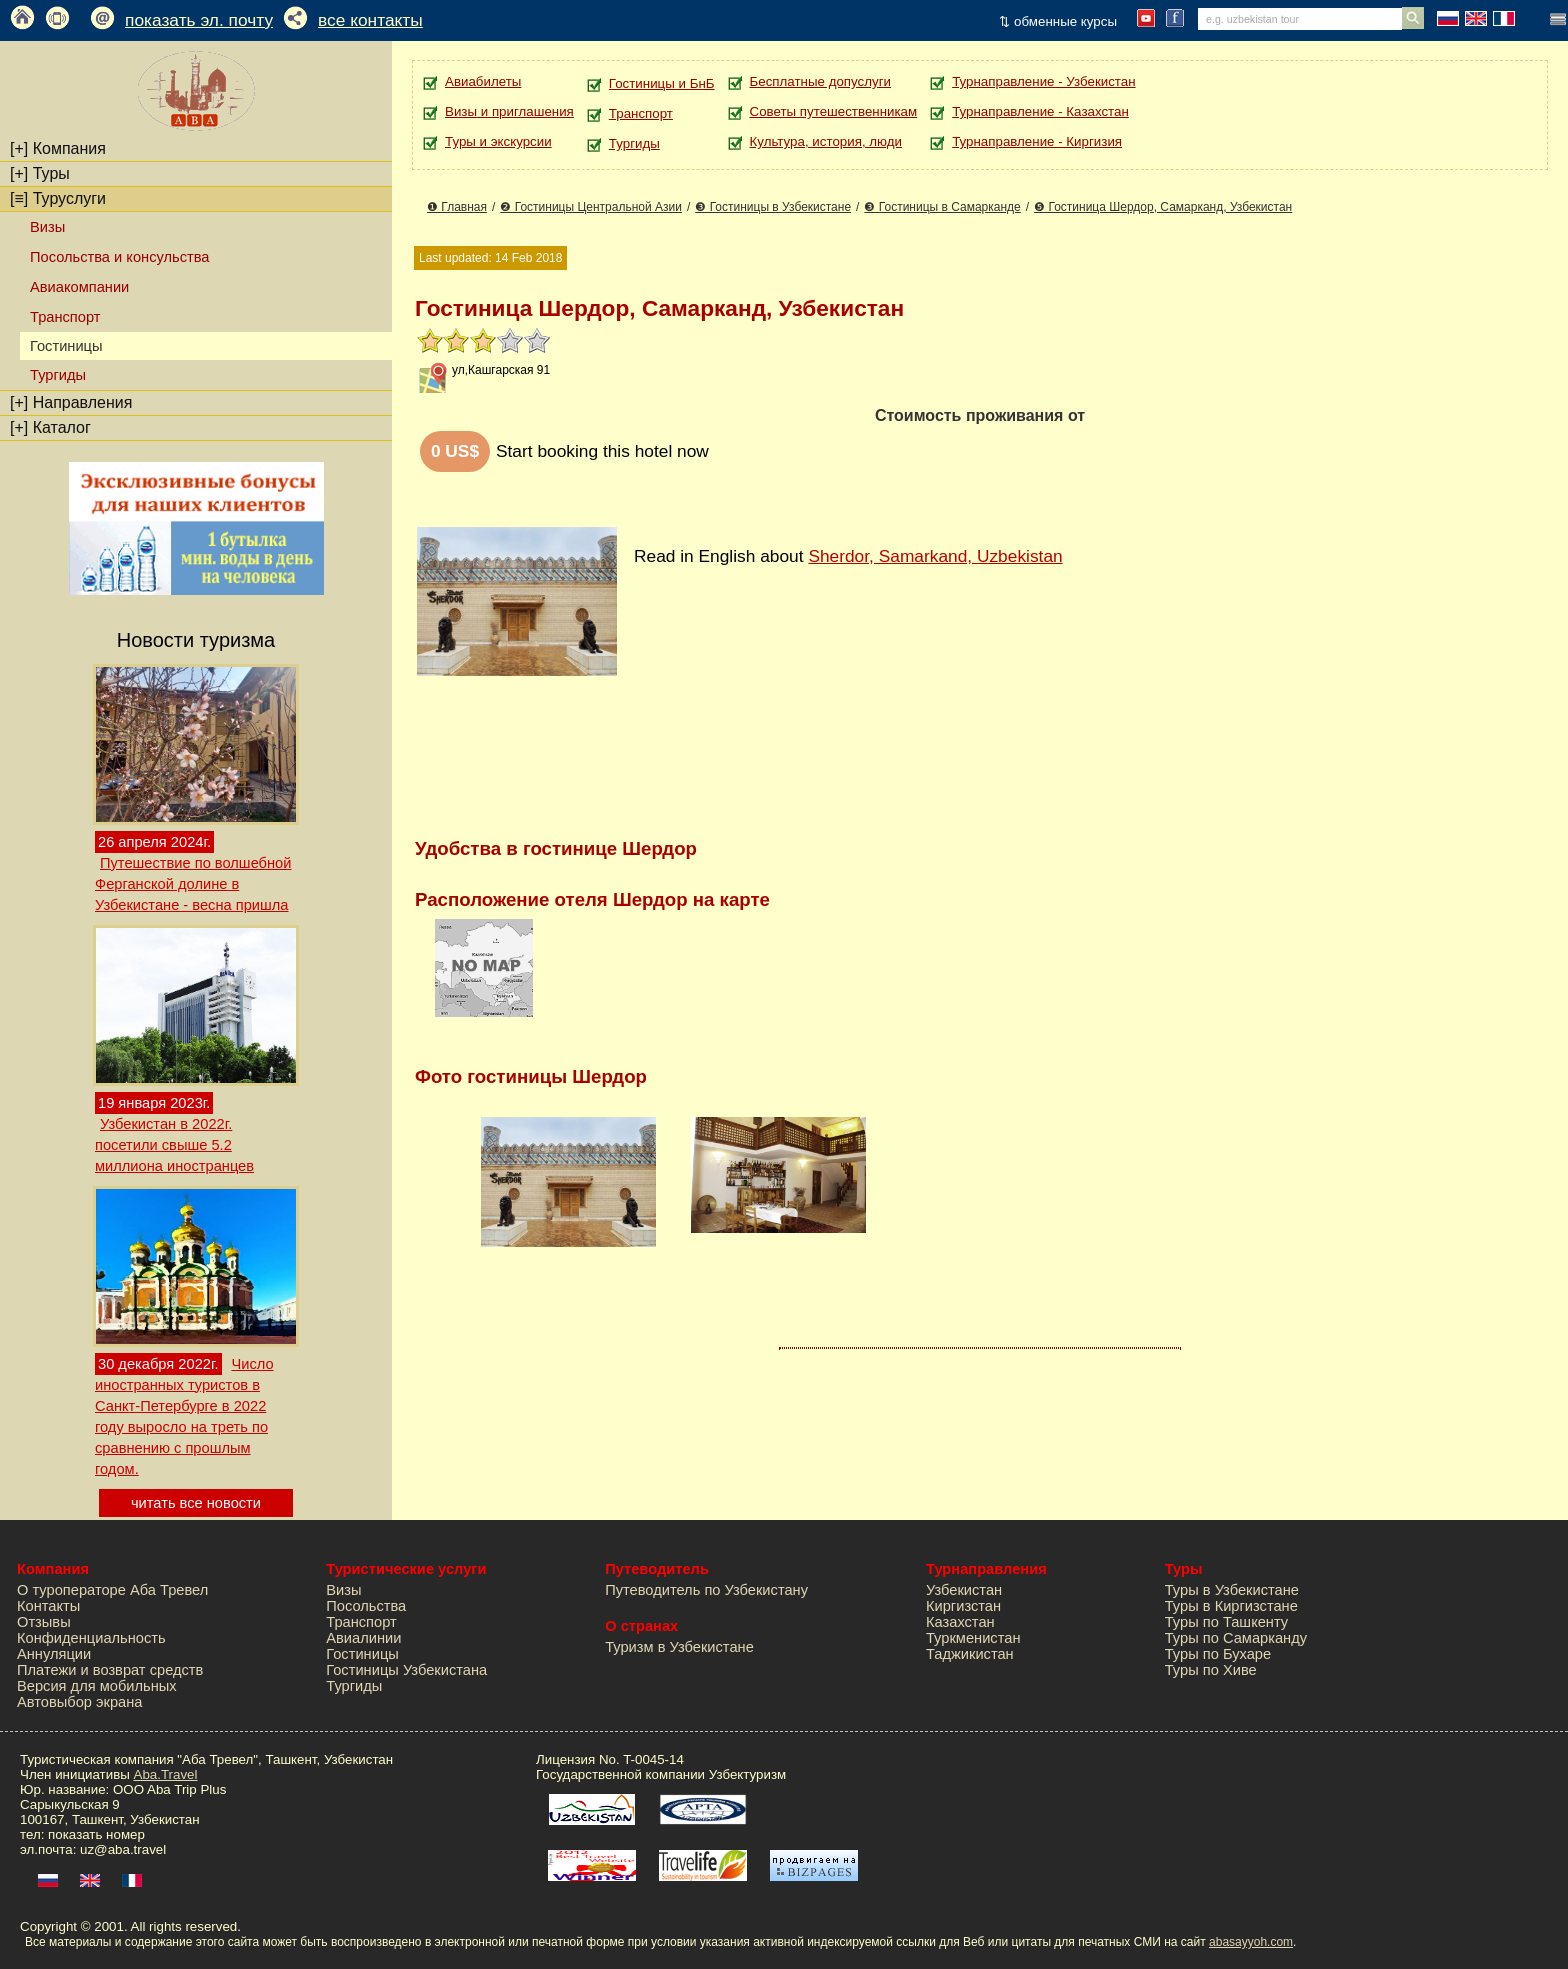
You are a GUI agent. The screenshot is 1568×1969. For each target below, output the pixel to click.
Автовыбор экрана (79, 1702)
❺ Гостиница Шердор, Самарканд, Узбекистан (1163, 207)
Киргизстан (963, 1606)
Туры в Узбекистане (1232, 1590)
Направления (71, 402)
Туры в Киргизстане (1231, 1606)
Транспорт (65, 317)
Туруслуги (58, 198)
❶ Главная (457, 207)
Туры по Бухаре (1218, 1654)
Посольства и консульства (120, 257)
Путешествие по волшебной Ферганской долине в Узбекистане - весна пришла (193, 884)
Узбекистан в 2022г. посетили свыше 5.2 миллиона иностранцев (174, 1145)
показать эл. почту (199, 20)
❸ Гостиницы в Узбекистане (773, 207)
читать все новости (196, 1503)
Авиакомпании (79, 287)
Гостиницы (362, 1654)
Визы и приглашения (509, 111)
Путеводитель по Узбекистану (706, 1590)
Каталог (50, 427)
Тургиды (58, 375)
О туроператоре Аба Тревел (112, 1590)
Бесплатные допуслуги (820, 81)
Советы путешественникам (834, 111)
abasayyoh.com (1251, 1942)
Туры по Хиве (1211, 1670)
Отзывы (44, 1622)
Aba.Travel (166, 1774)
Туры (40, 173)
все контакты (370, 20)
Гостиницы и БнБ (662, 83)
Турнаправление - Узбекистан (1043, 81)
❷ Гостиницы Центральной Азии (591, 207)
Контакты (48, 1606)
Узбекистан (964, 1590)
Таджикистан (970, 1654)
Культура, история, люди (826, 141)
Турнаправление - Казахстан (1040, 111)
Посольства (366, 1606)
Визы (47, 227)
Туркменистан (973, 1638)
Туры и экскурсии (498, 141)
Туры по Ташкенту (1226, 1622)
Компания (58, 148)
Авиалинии (363, 1638)
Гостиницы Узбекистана (406, 1670)
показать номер (96, 1834)
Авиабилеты (483, 81)
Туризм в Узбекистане (679, 1647)
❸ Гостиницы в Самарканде (942, 207)
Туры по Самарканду (1236, 1638)
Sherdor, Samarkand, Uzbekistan (935, 556)
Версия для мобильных (97, 1686)
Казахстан (960, 1622)
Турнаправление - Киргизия (1037, 141)
